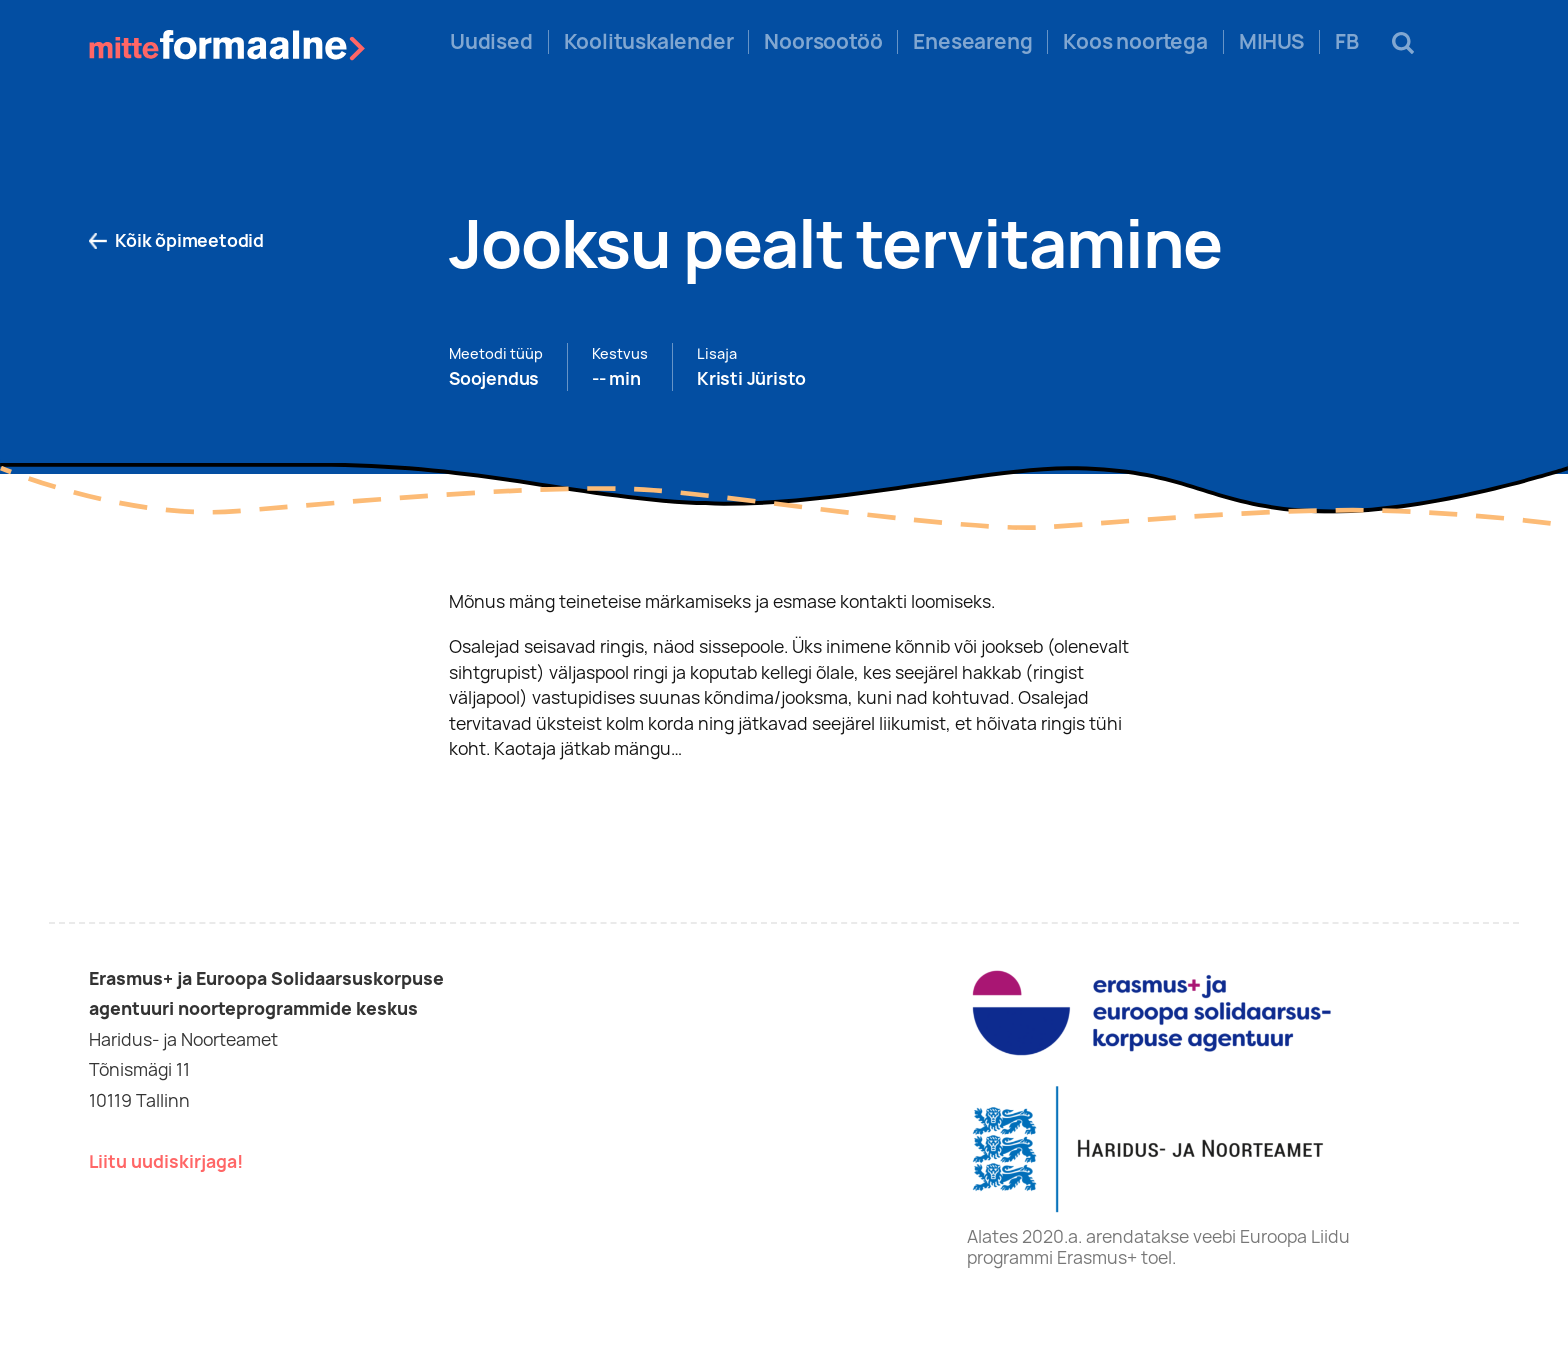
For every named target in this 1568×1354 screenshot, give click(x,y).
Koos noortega (1135, 42)
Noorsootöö (823, 42)
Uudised (491, 42)
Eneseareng (972, 42)
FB (1347, 42)
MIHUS (1271, 42)
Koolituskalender (649, 42)
